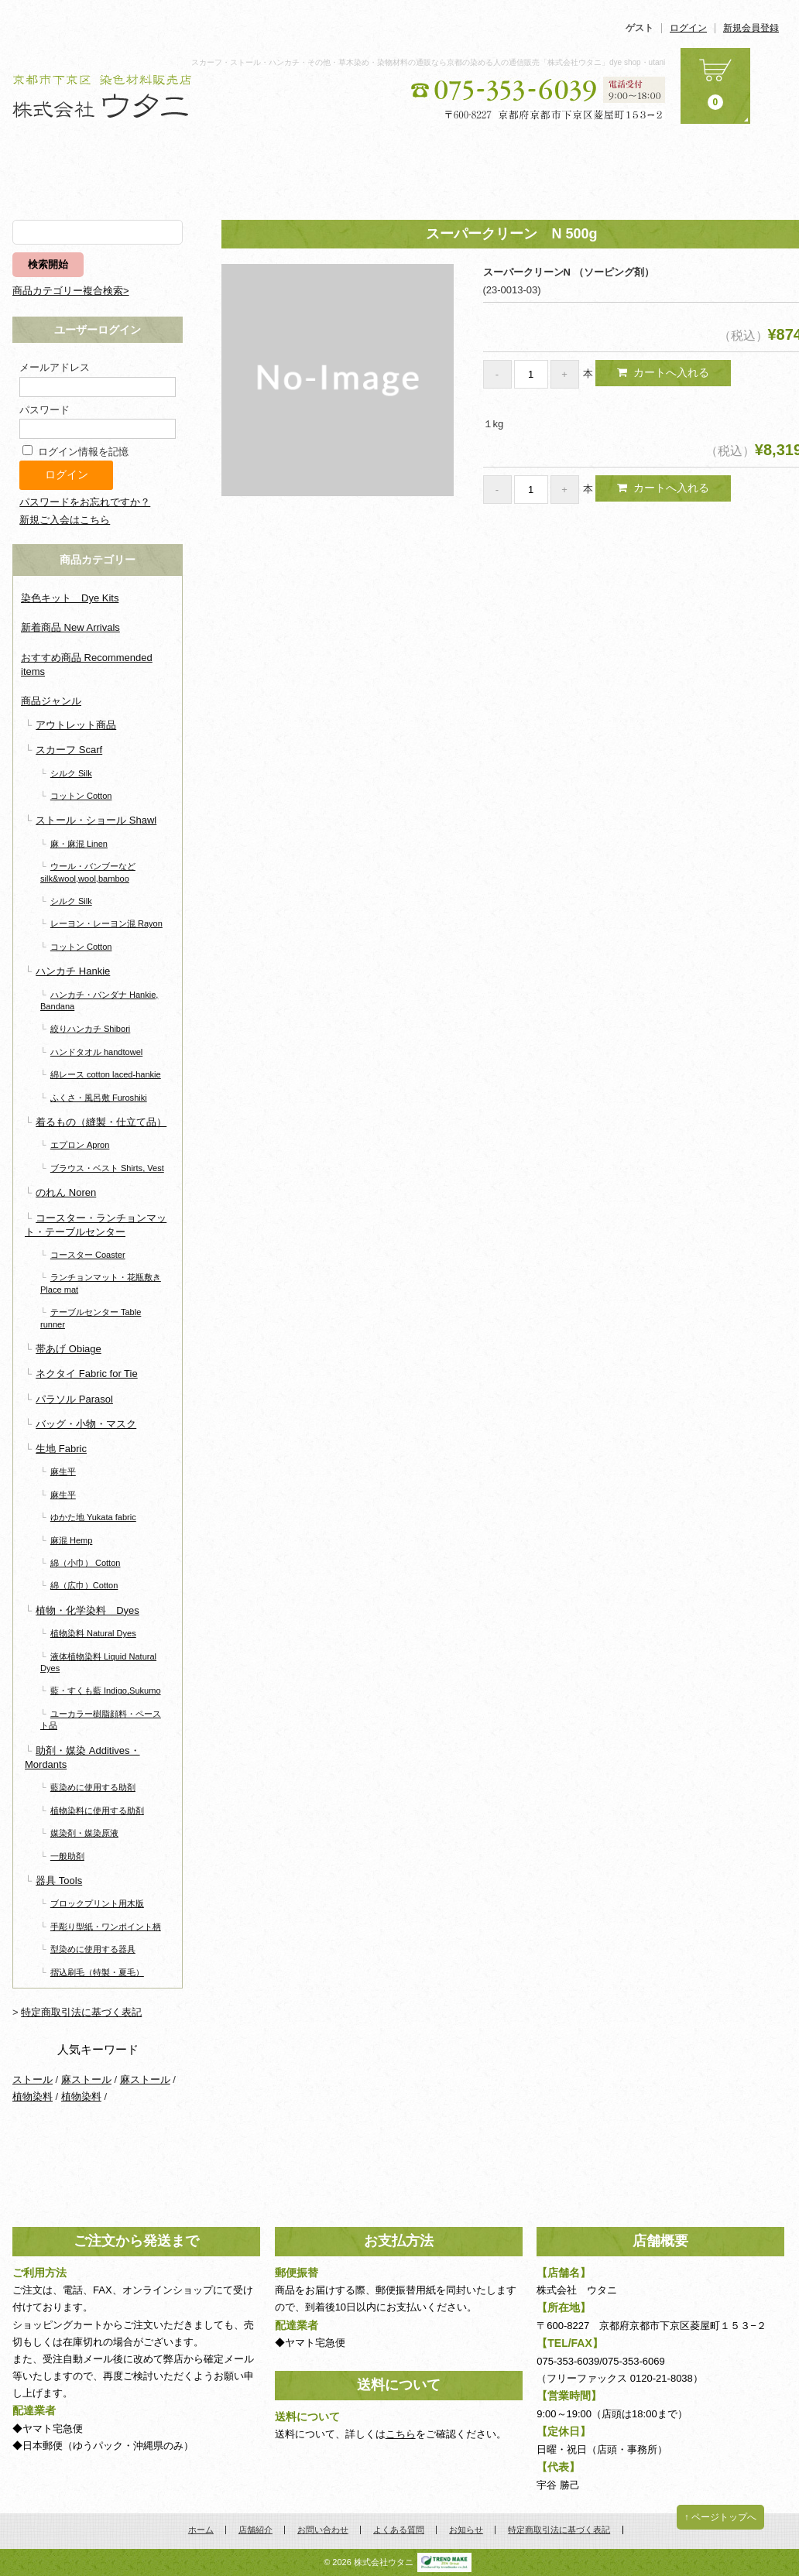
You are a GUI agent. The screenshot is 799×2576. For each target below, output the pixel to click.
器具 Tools (59, 1880)
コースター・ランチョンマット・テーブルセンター (95, 1225)
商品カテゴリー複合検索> (70, 290)
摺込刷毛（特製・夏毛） (97, 1972)
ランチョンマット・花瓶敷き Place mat (100, 1283)
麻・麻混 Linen (79, 843)
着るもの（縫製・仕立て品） (101, 1122)
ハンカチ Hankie (73, 971)
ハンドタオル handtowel (96, 1052)
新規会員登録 (751, 28)
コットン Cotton (81, 795)
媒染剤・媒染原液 (84, 1833)
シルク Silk (71, 773)
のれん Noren (66, 1192)
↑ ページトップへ (720, 2517)
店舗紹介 (335, 165)
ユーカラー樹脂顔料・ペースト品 (100, 1719)
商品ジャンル (51, 701)
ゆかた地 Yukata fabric (93, 1517)
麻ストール (86, 2079)
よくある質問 (593, 165)
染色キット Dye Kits (69, 598)
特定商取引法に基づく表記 (81, 2012)
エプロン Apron (80, 1144)
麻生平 (63, 1471)
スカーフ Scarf (69, 749)
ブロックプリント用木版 (97, 1903)
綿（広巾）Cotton (84, 1585)
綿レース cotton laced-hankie (105, 1074)
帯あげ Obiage (68, 1349)
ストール (32, 2079)
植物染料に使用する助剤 (97, 1810)
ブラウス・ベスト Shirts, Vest (107, 1168)
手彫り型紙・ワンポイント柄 (105, 1926)
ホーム (77, 165)
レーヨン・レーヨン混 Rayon (106, 923)
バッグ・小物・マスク (86, 1424)
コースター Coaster (87, 1254)
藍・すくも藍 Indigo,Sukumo (105, 1690)
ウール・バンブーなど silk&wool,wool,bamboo (87, 872)
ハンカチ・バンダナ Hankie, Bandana (99, 1000)
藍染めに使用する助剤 (92, 1787)
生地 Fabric (61, 1448)
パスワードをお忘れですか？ (84, 502)
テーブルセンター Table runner (90, 1317)
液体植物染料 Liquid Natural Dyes (98, 1662)
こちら (401, 2434)
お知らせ (722, 165)
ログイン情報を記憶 (75, 451)
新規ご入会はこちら (64, 520)
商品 (206, 165)
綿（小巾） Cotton (85, 1562)
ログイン (688, 28)
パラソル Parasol (74, 1399)
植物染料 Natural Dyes (93, 1633)
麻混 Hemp (71, 1540)
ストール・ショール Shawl (96, 820)
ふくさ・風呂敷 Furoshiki (98, 1097)
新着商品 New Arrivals (70, 627)
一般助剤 (67, 1856)
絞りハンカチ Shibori (90, 1028)
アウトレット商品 (76, 725)
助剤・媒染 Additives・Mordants (82, 1757)
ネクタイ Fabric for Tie (86, 1373)
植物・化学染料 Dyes (87, 1610)
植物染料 (32, 2096)
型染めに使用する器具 (92, 1949)
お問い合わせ (464, 165)
